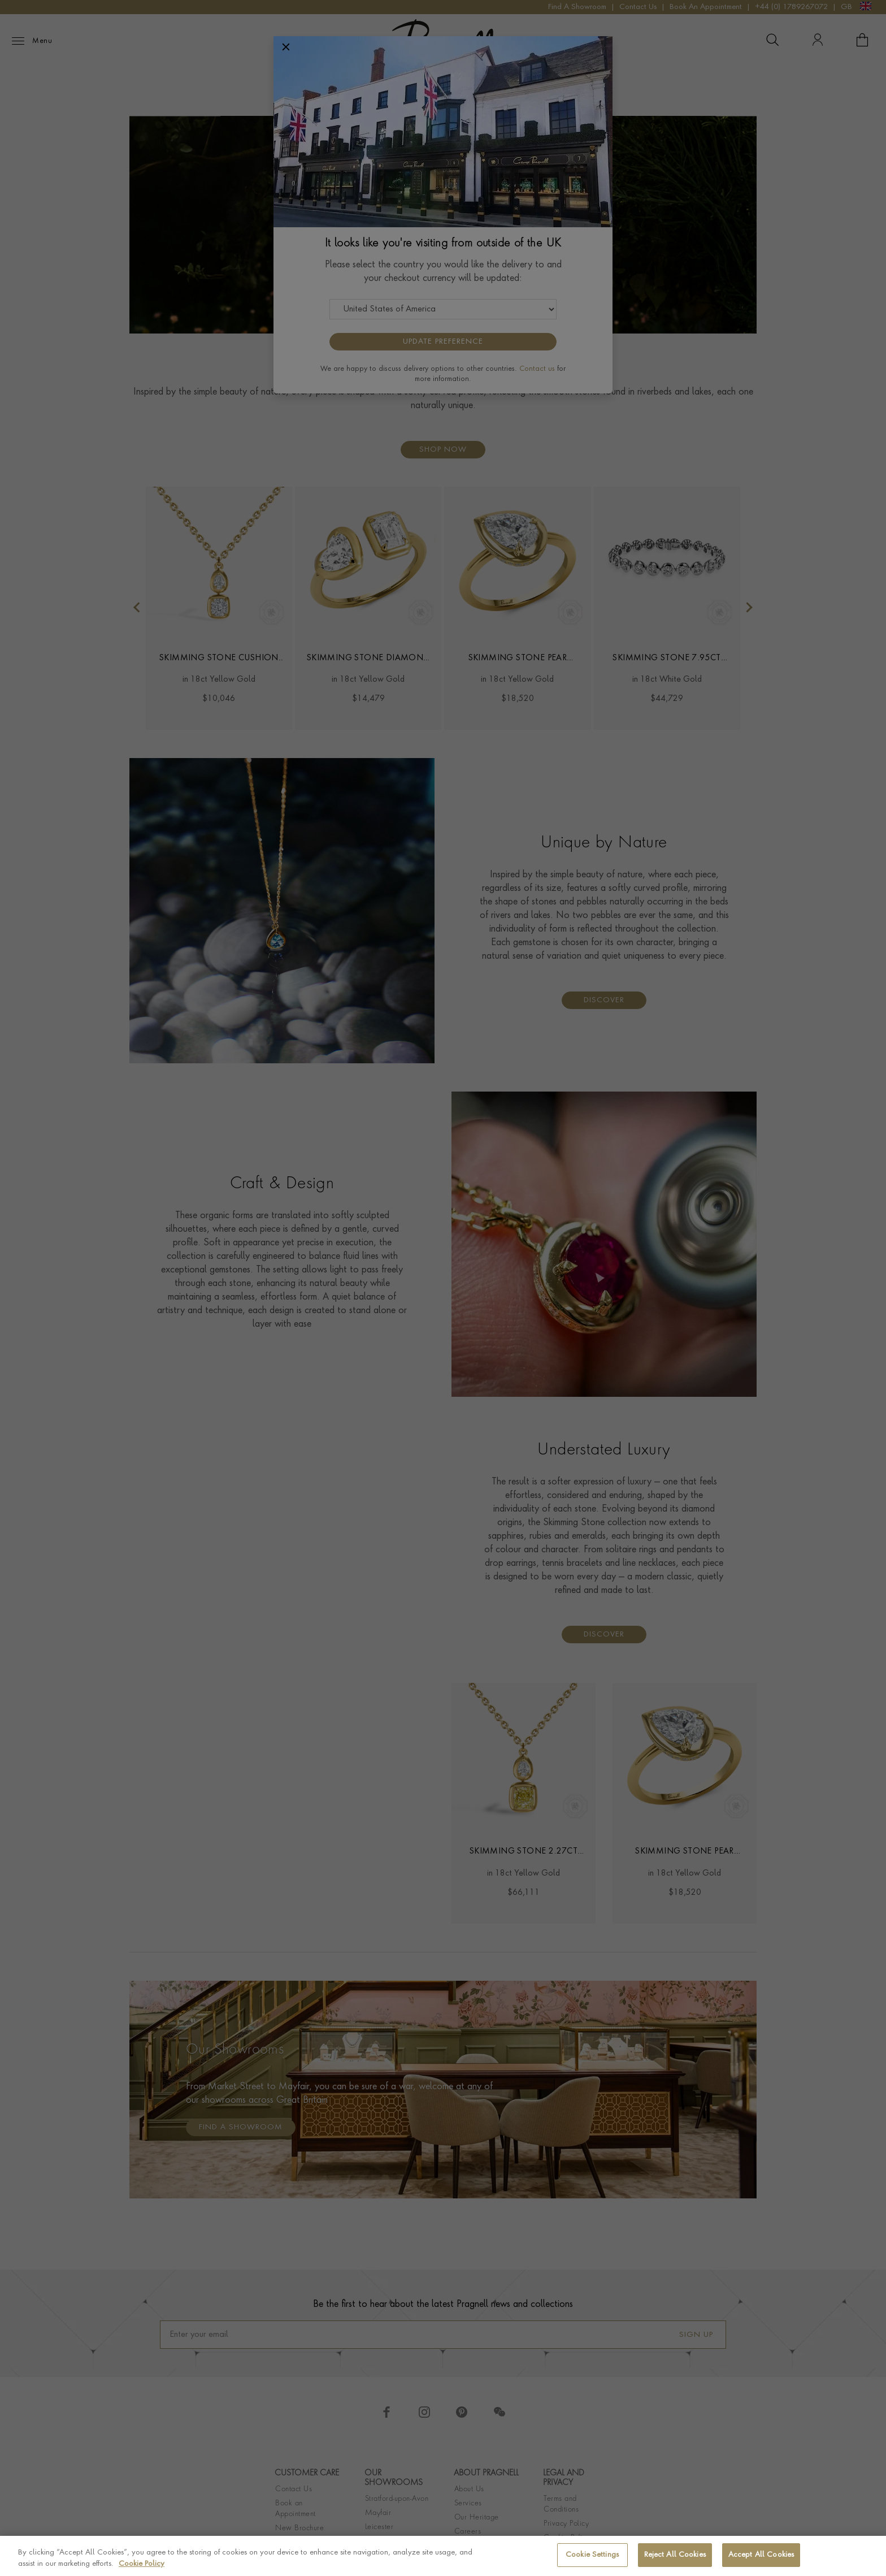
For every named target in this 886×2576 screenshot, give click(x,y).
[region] (443, 2556)
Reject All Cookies (675, 2554)
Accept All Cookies (761, 2554)
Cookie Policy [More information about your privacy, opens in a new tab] (141, 2564)
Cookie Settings (592, 2554)
